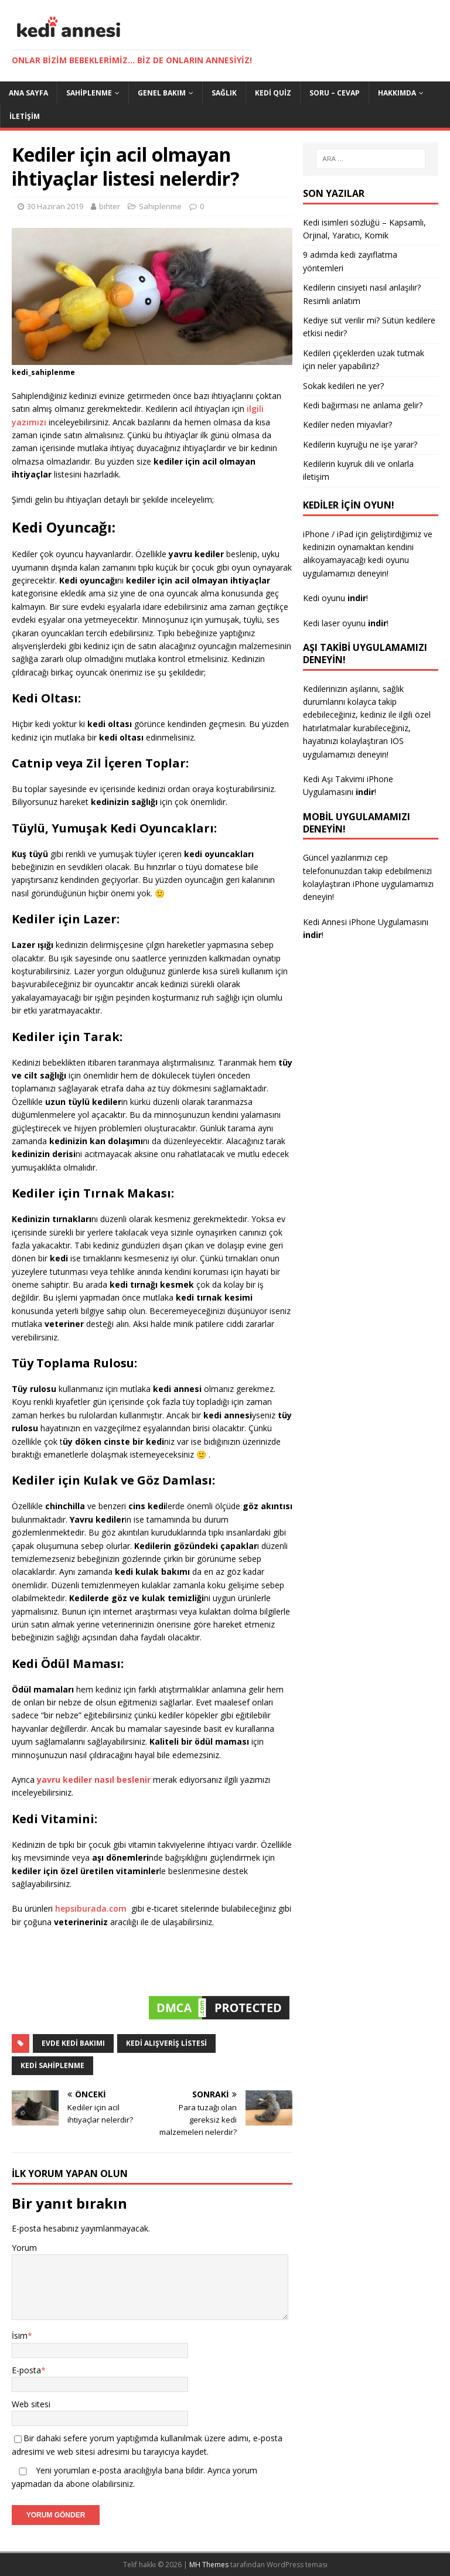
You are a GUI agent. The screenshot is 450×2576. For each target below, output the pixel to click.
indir (365, 791)
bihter (109, 206)
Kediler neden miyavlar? (347, 424)
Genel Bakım (162, 93)
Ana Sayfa (28, 93)
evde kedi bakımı (73, 2043)
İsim (20, 2335)
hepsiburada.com (92, 1908)
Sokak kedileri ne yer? (343, 385)
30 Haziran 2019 (55, 206)
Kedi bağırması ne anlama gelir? (362, 405)
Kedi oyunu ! (335, 597)
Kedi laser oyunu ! (345, 623)
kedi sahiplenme (52, 2065)
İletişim (24, 116)
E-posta (26, 2370)
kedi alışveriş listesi (166, 2043)
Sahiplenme (89, 93)
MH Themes (209, 2565)
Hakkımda (397, 93)
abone (78, 2483)
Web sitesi (31, 2404)
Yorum (24, 2247)
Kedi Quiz (273, 93)
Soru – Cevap (334, 93)
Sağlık (224, 93)
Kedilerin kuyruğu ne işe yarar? (360, 444)
